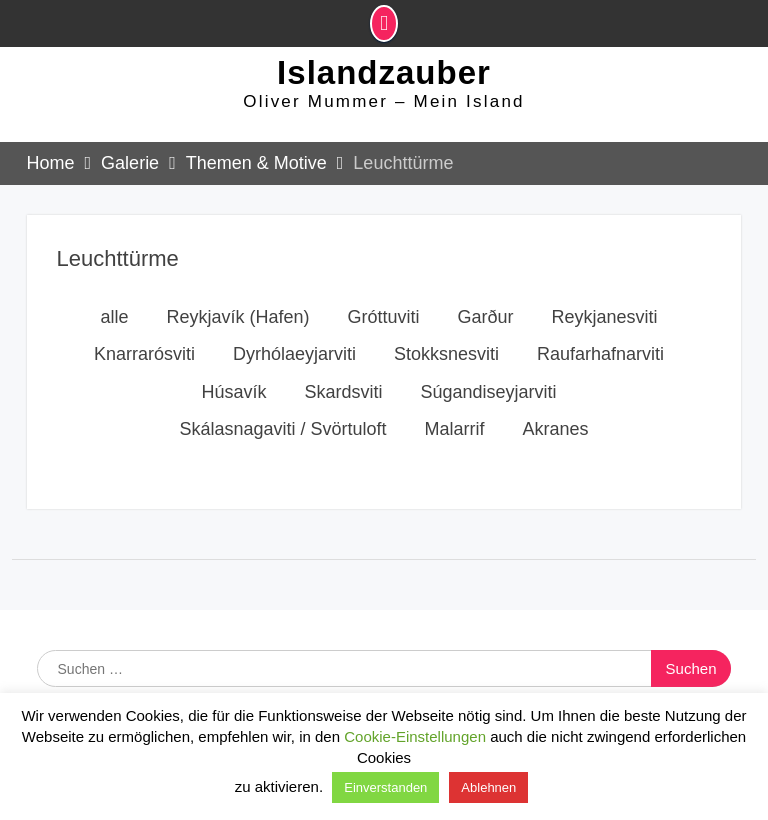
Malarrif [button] (455, 437)
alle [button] (114, 325)
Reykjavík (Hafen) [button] (237, 325)
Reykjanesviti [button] (605, 325)
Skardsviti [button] (343, 400)
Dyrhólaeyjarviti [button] (294, 362)
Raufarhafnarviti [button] (600, 362)
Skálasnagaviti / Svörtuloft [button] (282, 437)
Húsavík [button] (233, 400)
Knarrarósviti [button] (144, 362)
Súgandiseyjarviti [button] (488, 400)
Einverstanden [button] (385, 787)
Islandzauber (384, 77)
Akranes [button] (556, 437)
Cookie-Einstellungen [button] (415, 736)
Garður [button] (486, 325)
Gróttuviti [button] (383, 325)
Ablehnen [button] (488, 787)
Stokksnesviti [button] (446, 362)
